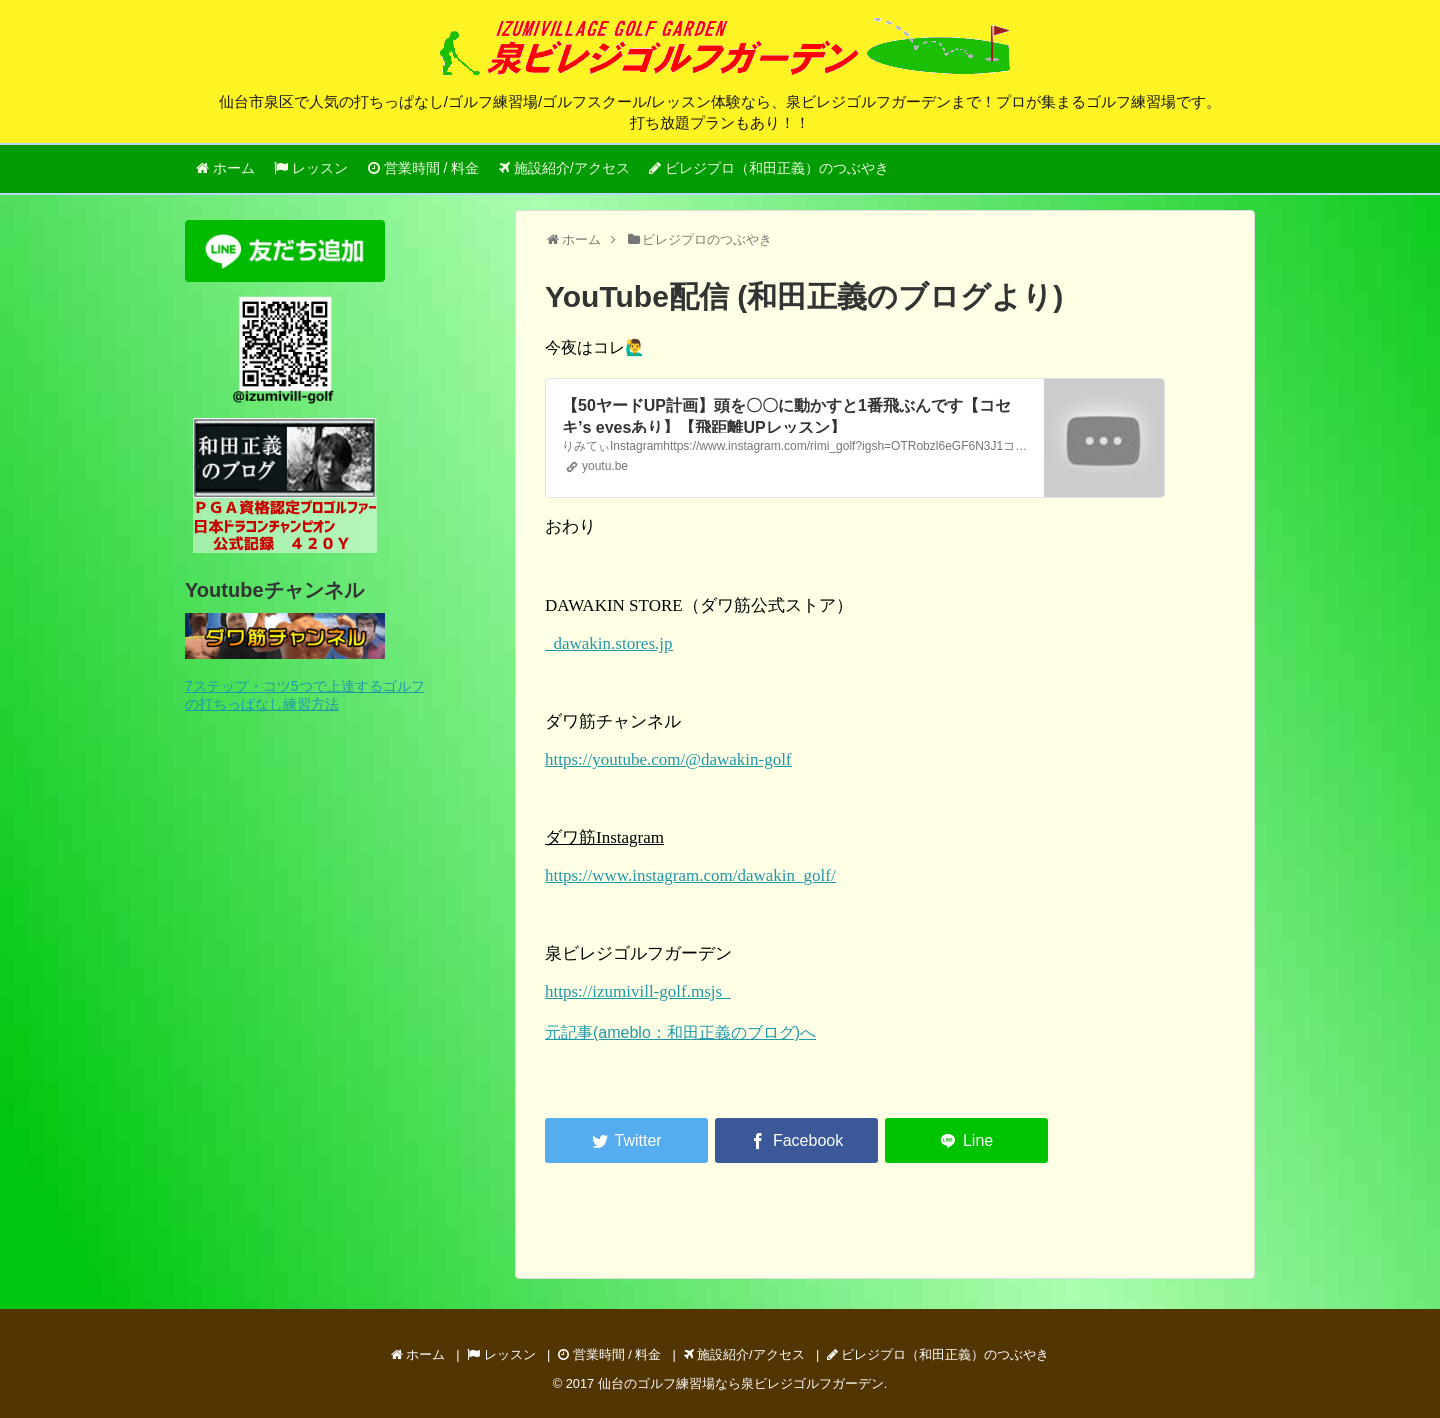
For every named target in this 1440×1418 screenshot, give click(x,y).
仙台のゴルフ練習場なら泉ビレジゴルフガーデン (741, 1383)
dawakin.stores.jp (608, 643)
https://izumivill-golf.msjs (638, 991)
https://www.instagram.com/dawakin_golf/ (690, 875)
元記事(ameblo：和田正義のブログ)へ (680, 1032)
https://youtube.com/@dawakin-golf (668, 759)
